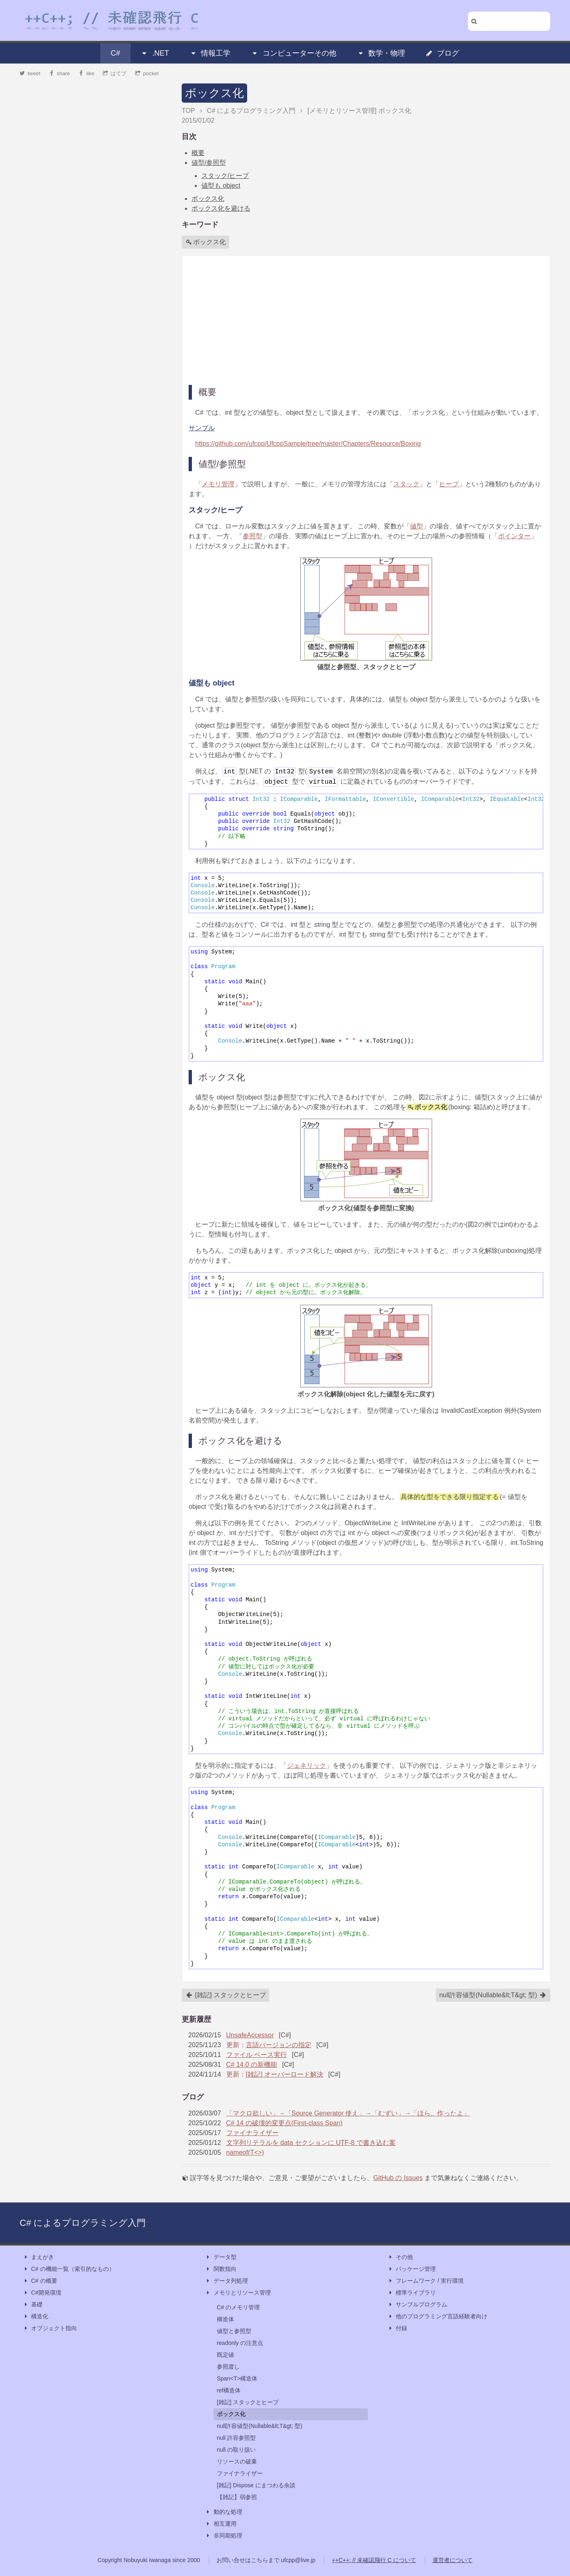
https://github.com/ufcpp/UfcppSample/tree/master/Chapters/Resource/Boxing (308, 443)
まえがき (38, 2257)
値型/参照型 (209, 162)
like (87, 73)
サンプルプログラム (417, 2304)
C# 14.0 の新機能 (251, 2064)
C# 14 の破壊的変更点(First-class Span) (284, 2123)
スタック (406, 484)
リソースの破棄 (237, 2461)
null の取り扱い (236, 2449)
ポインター (514, 536)
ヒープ (449, 484)
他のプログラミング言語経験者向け (437, 2316)
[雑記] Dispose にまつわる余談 (256, 2485)
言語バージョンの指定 (278, 2044)
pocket (147, 73)
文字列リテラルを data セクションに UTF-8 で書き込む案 (311, 2142)
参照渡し (228, 2366)
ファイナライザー (252, 2132)
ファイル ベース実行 (256, 2054)
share (59, 73)
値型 (416, 526)
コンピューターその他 (293, 53)
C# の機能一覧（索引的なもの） (69, 2269)
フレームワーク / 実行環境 (426, 2281)
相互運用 (221, 2524)
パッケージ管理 (412, 2269)
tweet (30, 73)
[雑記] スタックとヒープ (226, 1995)
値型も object (220, 185)
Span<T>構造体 (237, 2378)
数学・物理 (381, 53)
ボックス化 (214, 93)
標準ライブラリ (412, 2292)
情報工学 (209, 53)
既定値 (225, 2354)
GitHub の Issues (398, 2177)
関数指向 (221, 2269)
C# (115, 53)
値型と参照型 (234, 2331)
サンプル (202, 428)
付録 (397, 2328)
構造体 (225, 2319)
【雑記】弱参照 (237, 2497)
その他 (400, 2257)
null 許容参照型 (236, 2437)
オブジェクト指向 (50, 2328)
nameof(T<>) (245, 2152)
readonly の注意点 (240, 2343)
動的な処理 (223, 2512)
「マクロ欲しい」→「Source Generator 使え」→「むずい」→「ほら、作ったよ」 (348, 2113)
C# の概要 (40, 2281)
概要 (198, 152)
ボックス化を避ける (221, 208)
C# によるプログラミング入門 (83, 2223)
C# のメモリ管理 (238, 2307)
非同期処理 (223, 2535)
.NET (155, 53)
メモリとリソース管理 (238, 2292)
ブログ (442, 53)
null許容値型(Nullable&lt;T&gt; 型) (492, 1995)
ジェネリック (306, 1765)
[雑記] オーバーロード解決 (284, 2074)
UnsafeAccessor (250, 2035)
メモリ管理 (218, 484)
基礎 (33, 2304)
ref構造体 (229, 2390)
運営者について (453, 2560)
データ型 (221, 2257)
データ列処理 (226, 2281)
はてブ (115, 73)
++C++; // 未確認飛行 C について (374, 2560)
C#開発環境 (42, 2292)
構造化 (35, 2316)
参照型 (252, 536)
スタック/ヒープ (225, 175)
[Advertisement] (366, 319)
